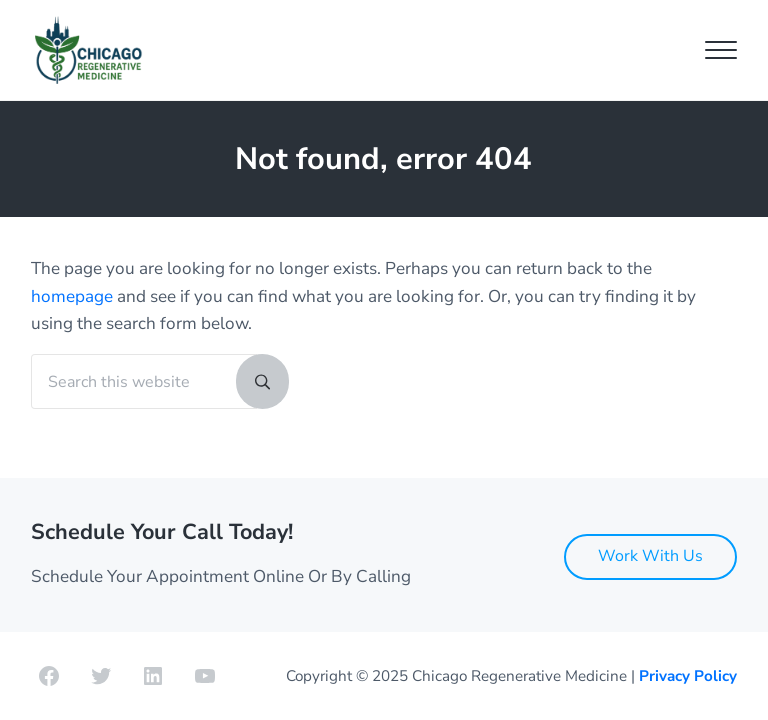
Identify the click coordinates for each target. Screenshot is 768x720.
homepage (72, 296)
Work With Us (650, 556)
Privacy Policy (688, 676)
